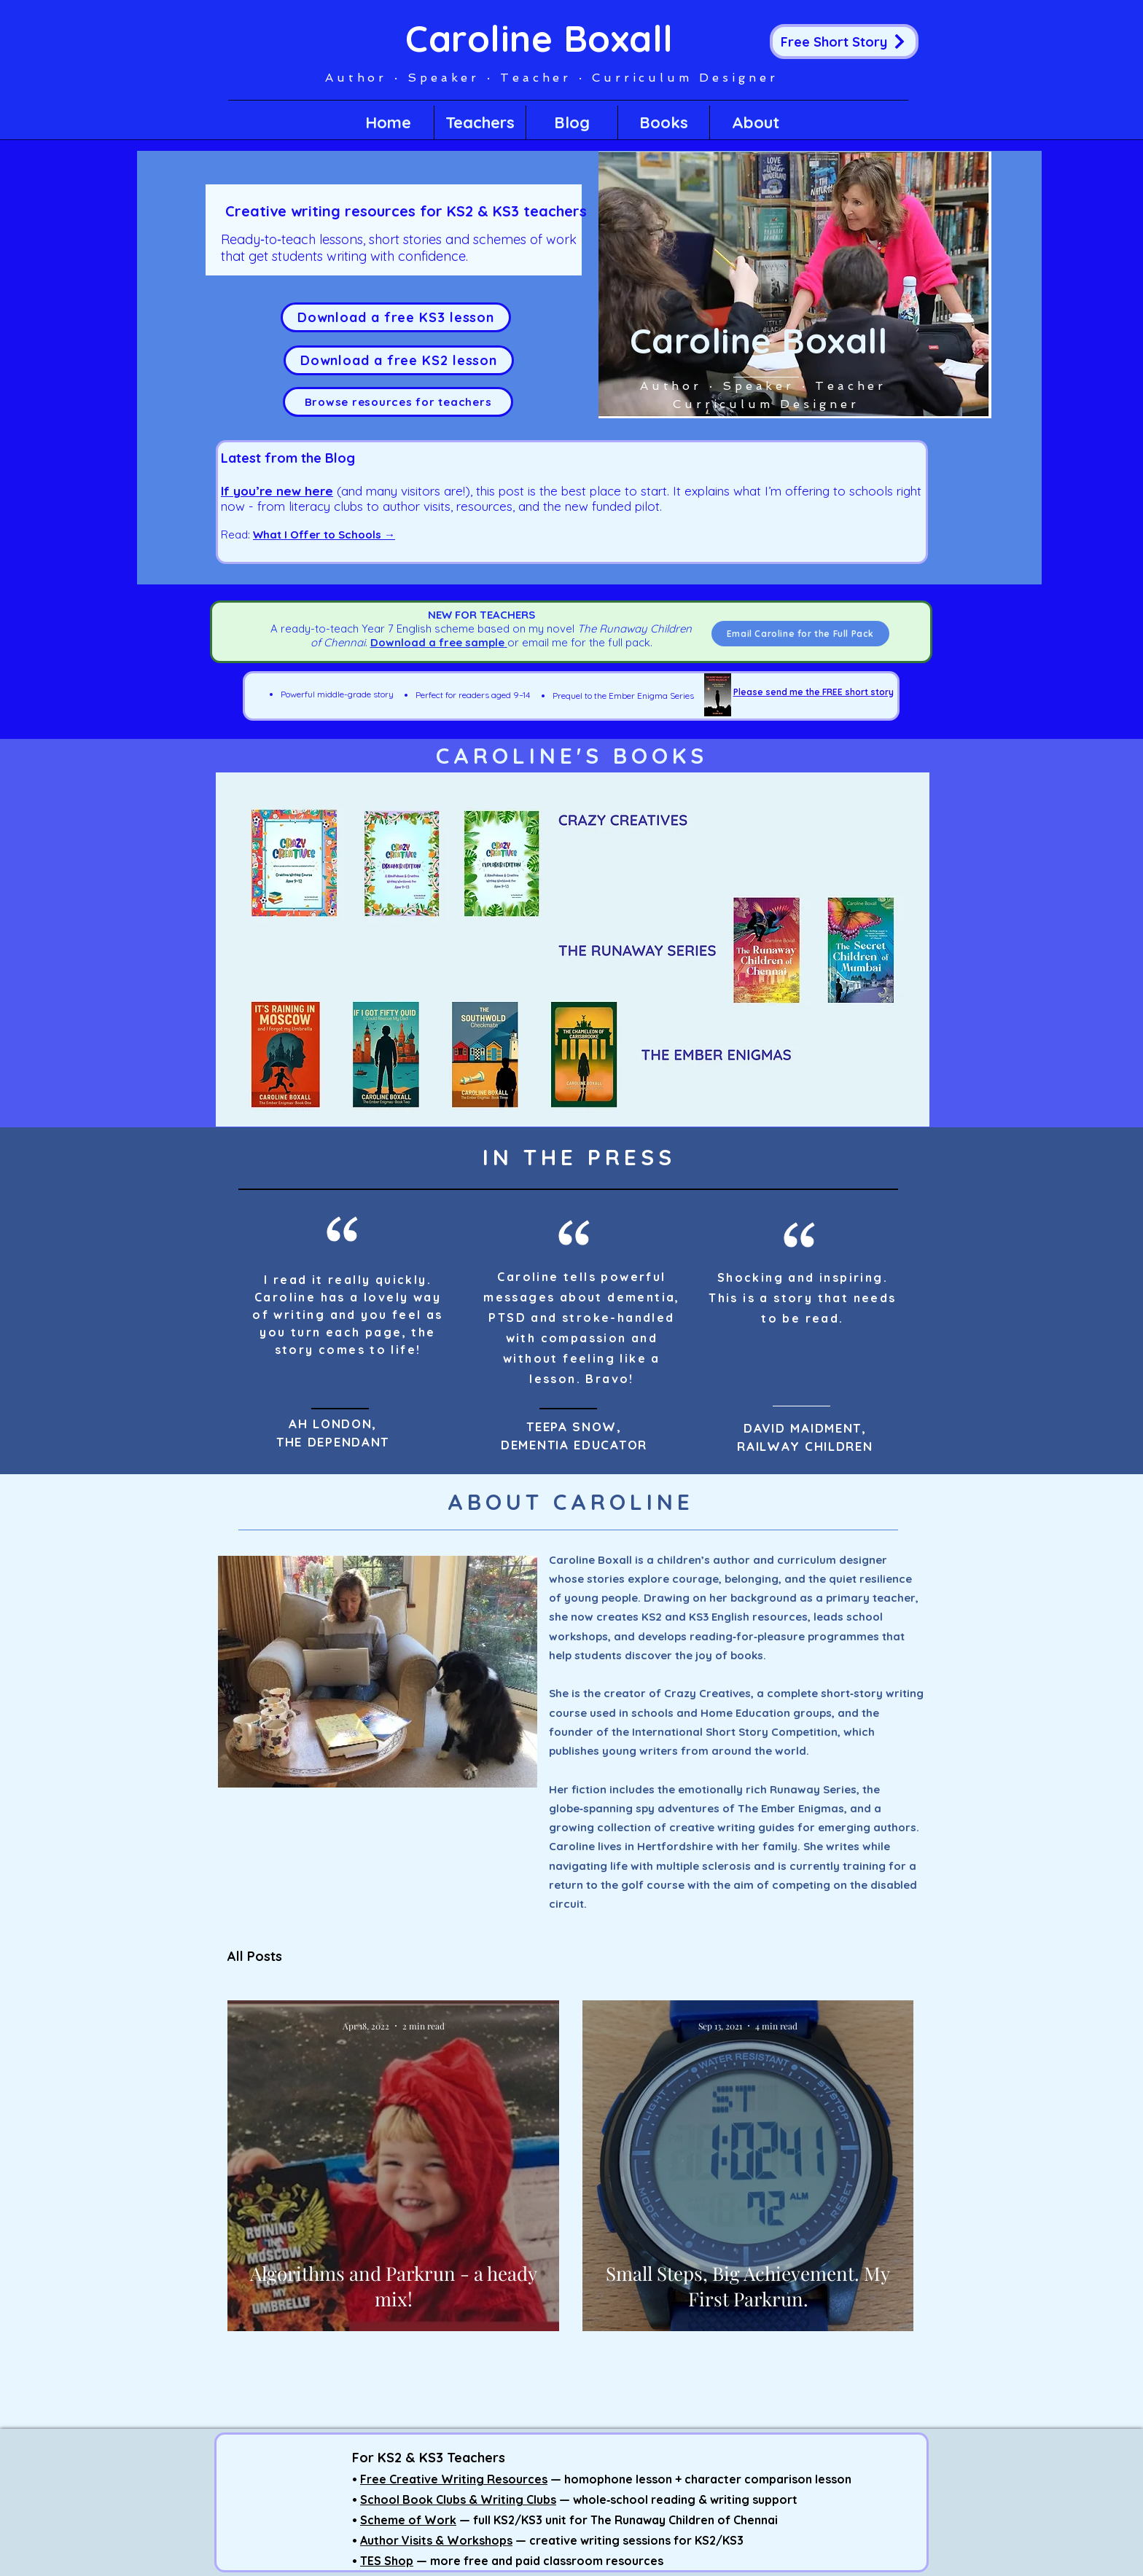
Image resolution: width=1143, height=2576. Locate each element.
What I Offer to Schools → (324, 534)
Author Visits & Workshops (436, 2540)
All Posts (254, 1957)
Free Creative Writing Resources (453, 2479)
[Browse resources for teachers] (398, 402)
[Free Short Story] (844, 41)
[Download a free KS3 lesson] (396, 317)
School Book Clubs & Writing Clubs (458, 2499)
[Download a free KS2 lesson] (399, 360)
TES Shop (386, 2560)
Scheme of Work (408, 2520)
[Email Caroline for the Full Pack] (800, 633)
